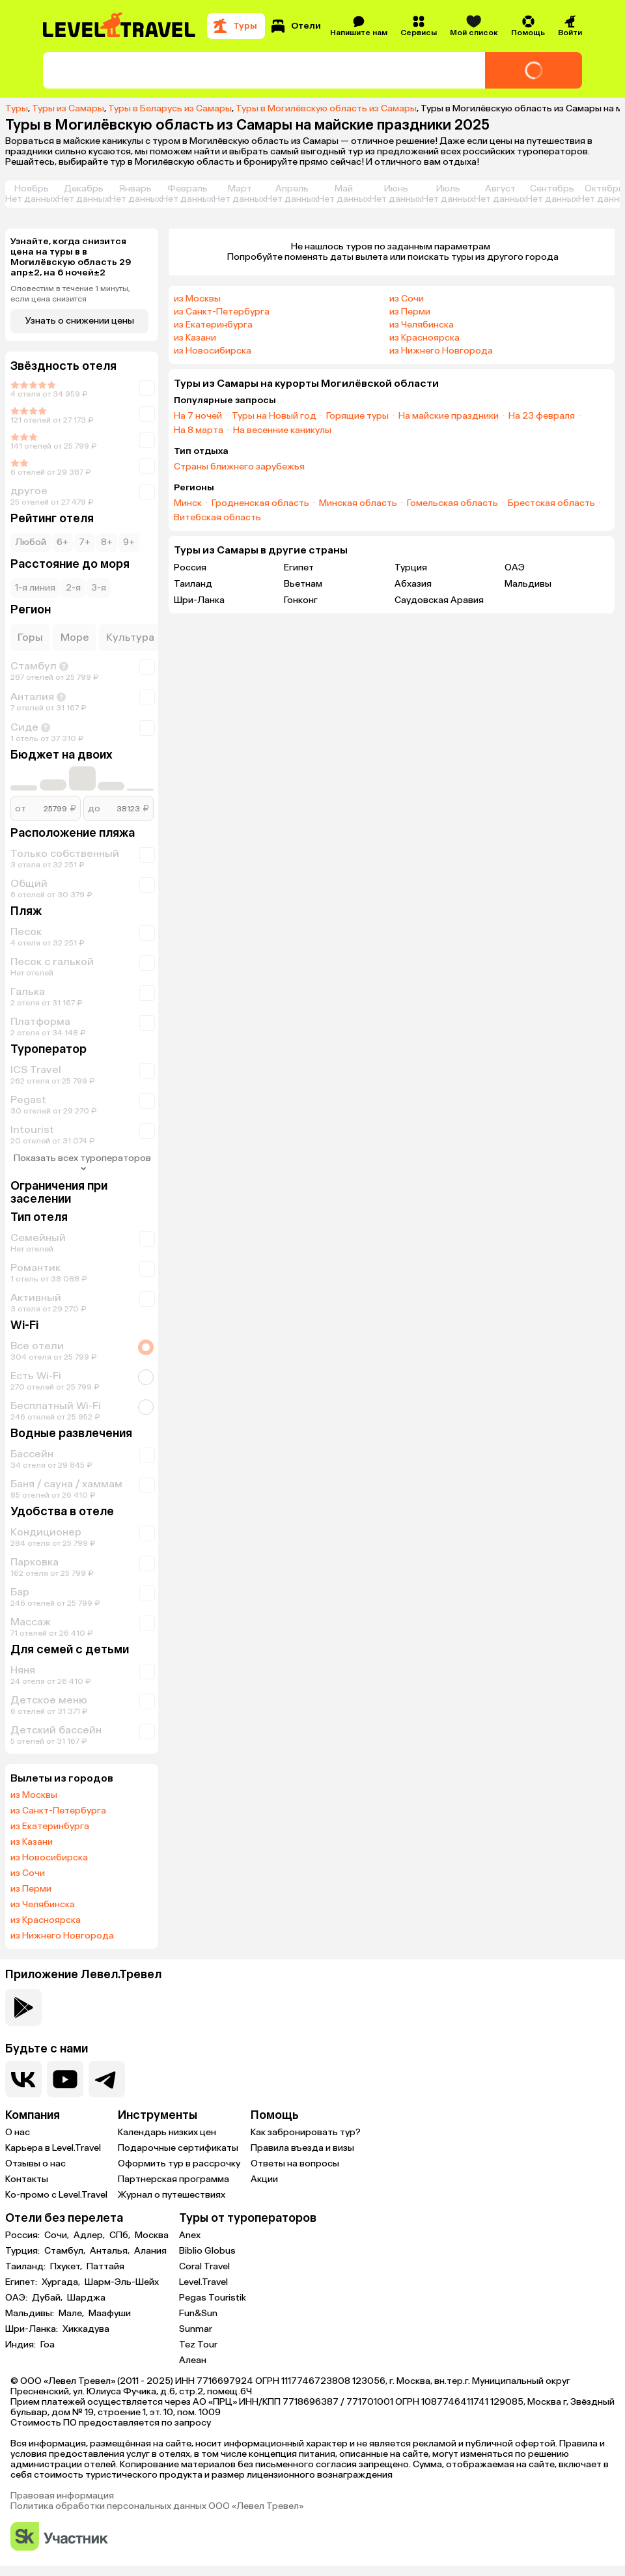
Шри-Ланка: (32, 2329)
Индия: (21, 2345)
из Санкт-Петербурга (58, 1811)
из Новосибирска (49, 1858)
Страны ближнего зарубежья (239, 467)
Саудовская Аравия (439, 600)
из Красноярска (45, 1920)
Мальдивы (528, 583)
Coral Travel (204, 2266)
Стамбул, (65, 2251)
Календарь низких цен (167, 2132)
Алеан (192, 2360)
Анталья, (111, 2251)
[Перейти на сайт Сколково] (59, 2537)
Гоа (47, 2345)
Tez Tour (198, 2344)
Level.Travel (203, 2282)
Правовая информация (62, 2496)
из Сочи (27, 1873)
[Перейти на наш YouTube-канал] (65, 2079)
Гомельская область (452, 503)
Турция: (23, 2251)
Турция (411, 567)
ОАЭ (515, 567)
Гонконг (301, 600)
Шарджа (86, 2298)
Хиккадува (85, 2329)
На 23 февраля (541, 416)
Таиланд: (26, 2266)
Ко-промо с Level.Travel (56, 2194)
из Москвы (33, 1795)
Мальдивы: (30, 2313)
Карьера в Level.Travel (53, 2147)
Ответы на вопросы (295, 2163)
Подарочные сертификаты (178, 2147)
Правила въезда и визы (302, 2147)
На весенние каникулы (282, 430)
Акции (264, 2179)
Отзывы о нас (35, 2163)
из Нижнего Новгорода (62, 1936)
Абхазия (413, 583)
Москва (152, 2235)
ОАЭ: (17, 2298)
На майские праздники (448, 416)
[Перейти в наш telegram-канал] (107, 2079)
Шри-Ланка (199, 600)
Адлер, (90, 2235)
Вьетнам (303, 583)
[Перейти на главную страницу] (120, 26)
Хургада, (62, 2282)
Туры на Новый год (274, 416)
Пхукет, (67, 2266)
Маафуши (110, 2313)
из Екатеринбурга (49, 1826)
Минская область (358, 503)
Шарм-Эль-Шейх (122, 2282)
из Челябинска (42, 1904)
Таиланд (193, 583)
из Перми (30, 1889)
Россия (190, 567)
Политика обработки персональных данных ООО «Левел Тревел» (156, 2506)
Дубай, (48, 2298)
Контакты (26, 2179)
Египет (299, 567)
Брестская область (551, 503)
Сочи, (57, 2235)
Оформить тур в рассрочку (179, 2163)
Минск (188, 503)
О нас (17, 2132)
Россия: (23, 2235)
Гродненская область (260, 503)
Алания (150, 2251)
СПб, (120, 2235)
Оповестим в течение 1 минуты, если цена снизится (70, 293)
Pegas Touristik (212, 2297)
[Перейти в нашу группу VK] (23, 2079)
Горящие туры (357, 416)
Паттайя (105, 2266)
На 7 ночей (198, 416)
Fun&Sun (198, 2313)
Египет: (22, 2282)
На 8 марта (198, 430)
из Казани (31, 1842)
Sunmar (195, 2328)
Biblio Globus (207, 2250)
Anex (190, 2235)
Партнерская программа (173, 2179)
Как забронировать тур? (306, 2132)
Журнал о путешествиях (171, 2194)
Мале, (72, 2313)
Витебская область (217, 517)
